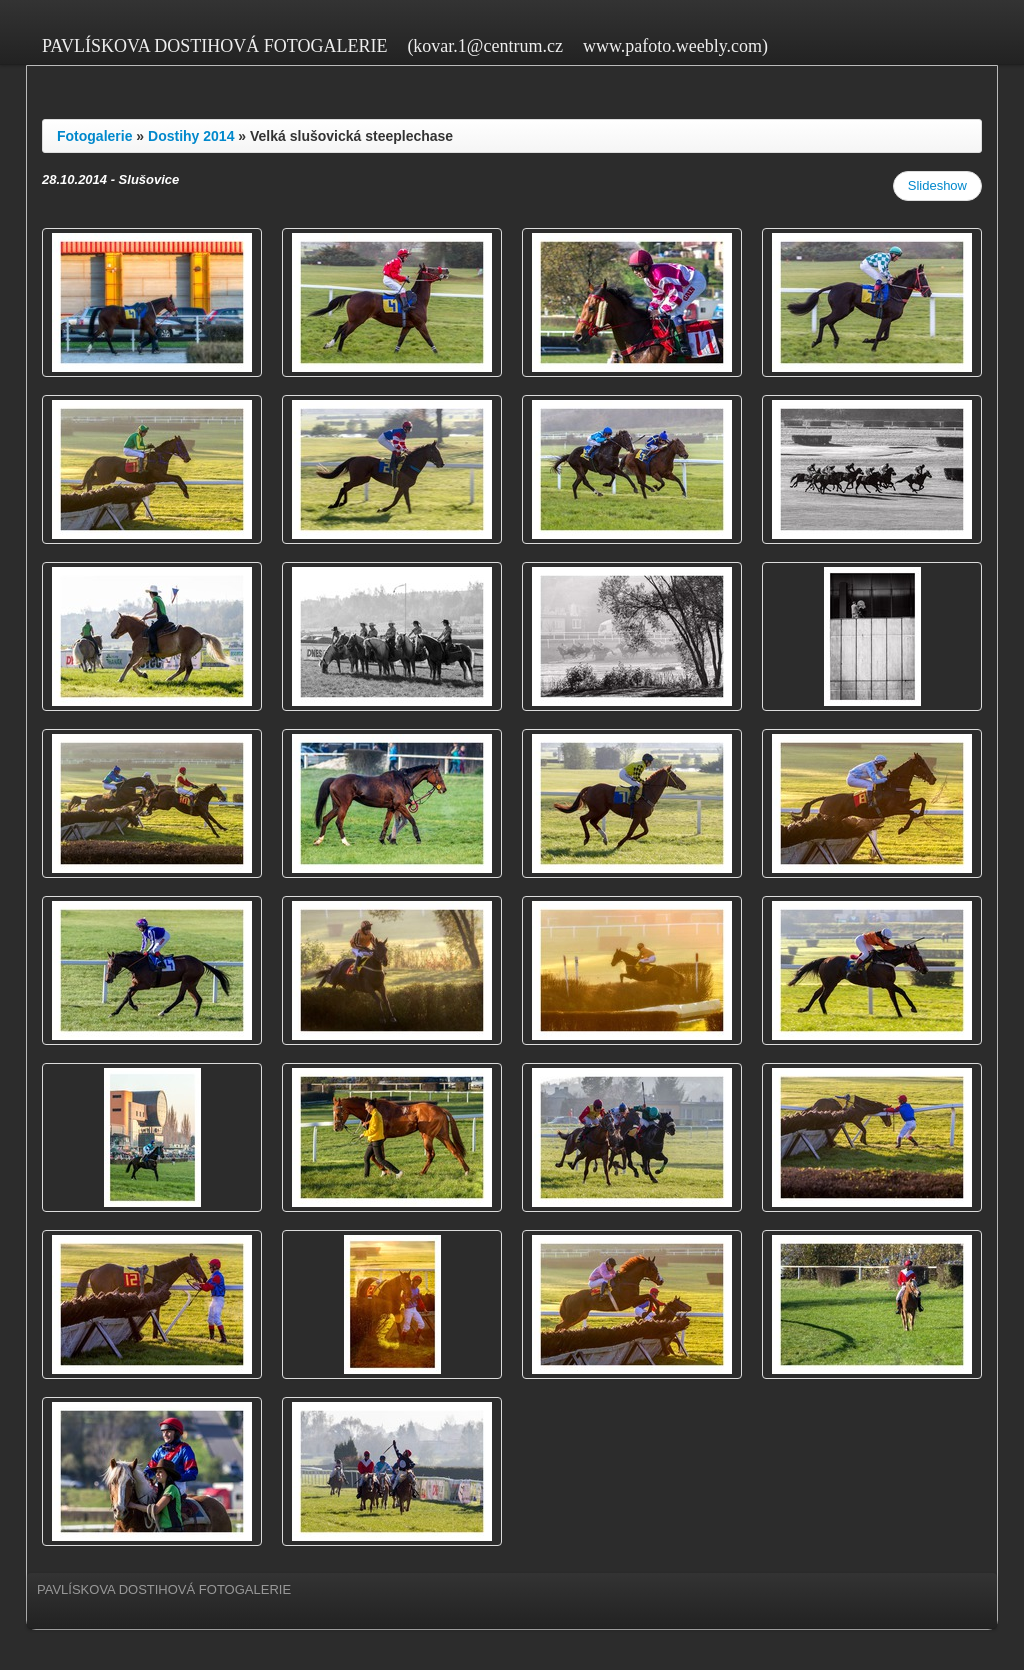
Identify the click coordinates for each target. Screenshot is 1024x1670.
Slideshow (937, 185)
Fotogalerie (94, 136)
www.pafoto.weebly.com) (675, 46)
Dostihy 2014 (191, 136)
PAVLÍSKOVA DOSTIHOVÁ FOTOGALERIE (214, 46)
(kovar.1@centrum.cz (485, 46)
